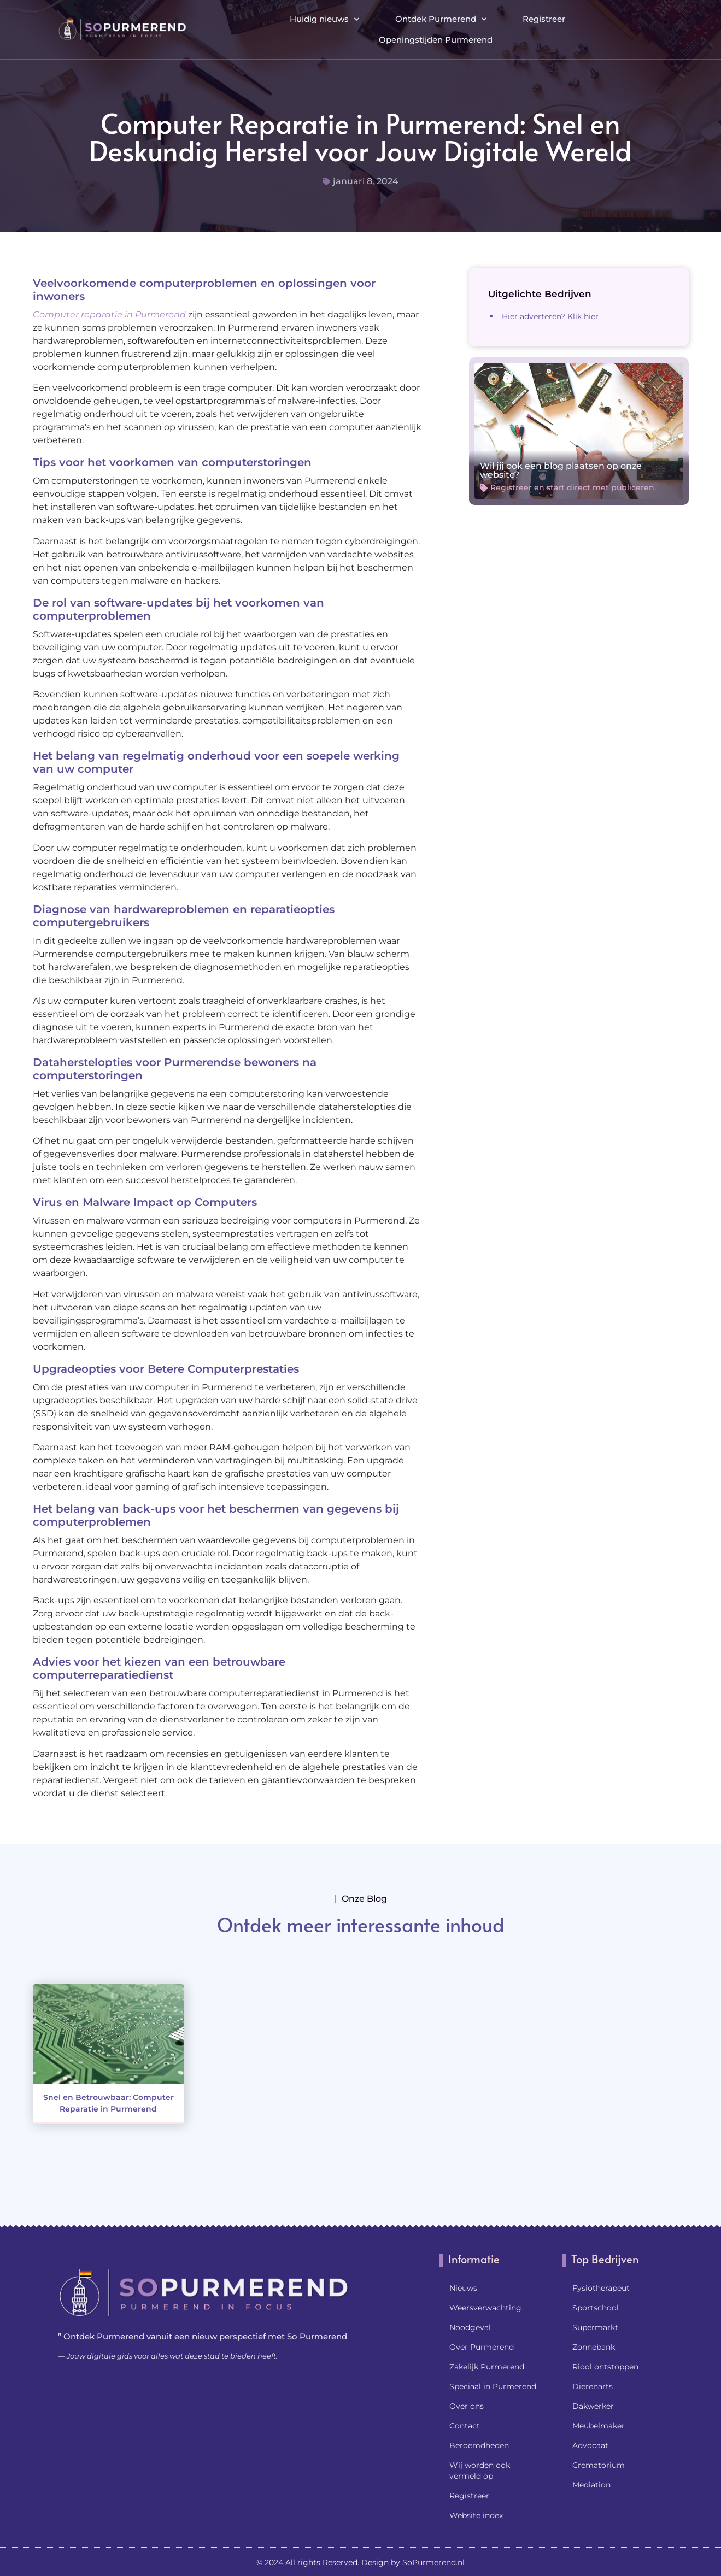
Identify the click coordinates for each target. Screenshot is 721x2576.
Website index (476, 2515)
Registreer (544, 19)
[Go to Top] (677, 2492)
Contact (464, 2426)
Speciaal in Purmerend (492, 2386)
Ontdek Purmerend (440, 19)
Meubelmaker (598, 2426)
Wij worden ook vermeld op (479, 2470)
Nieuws (463, 2288)
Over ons (466, 2406)
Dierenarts (592, 2386)
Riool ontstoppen (605, 2367)
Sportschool (595, 2308)
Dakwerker (593, 2406)
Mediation (591, 2485)
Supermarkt (595, 2327)
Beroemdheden (479, 2445)
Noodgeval (470, 2327)
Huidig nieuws (324, 19)
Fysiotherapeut (601, 2288)
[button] (653, 29)
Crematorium (598, 2465)
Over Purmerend (481, 2347)
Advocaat (590, 2445)
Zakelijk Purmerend (486, 2367)
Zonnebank (593, 2347)
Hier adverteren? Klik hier (550, 316)
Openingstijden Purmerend (436, 39)
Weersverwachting (485, 2308)
